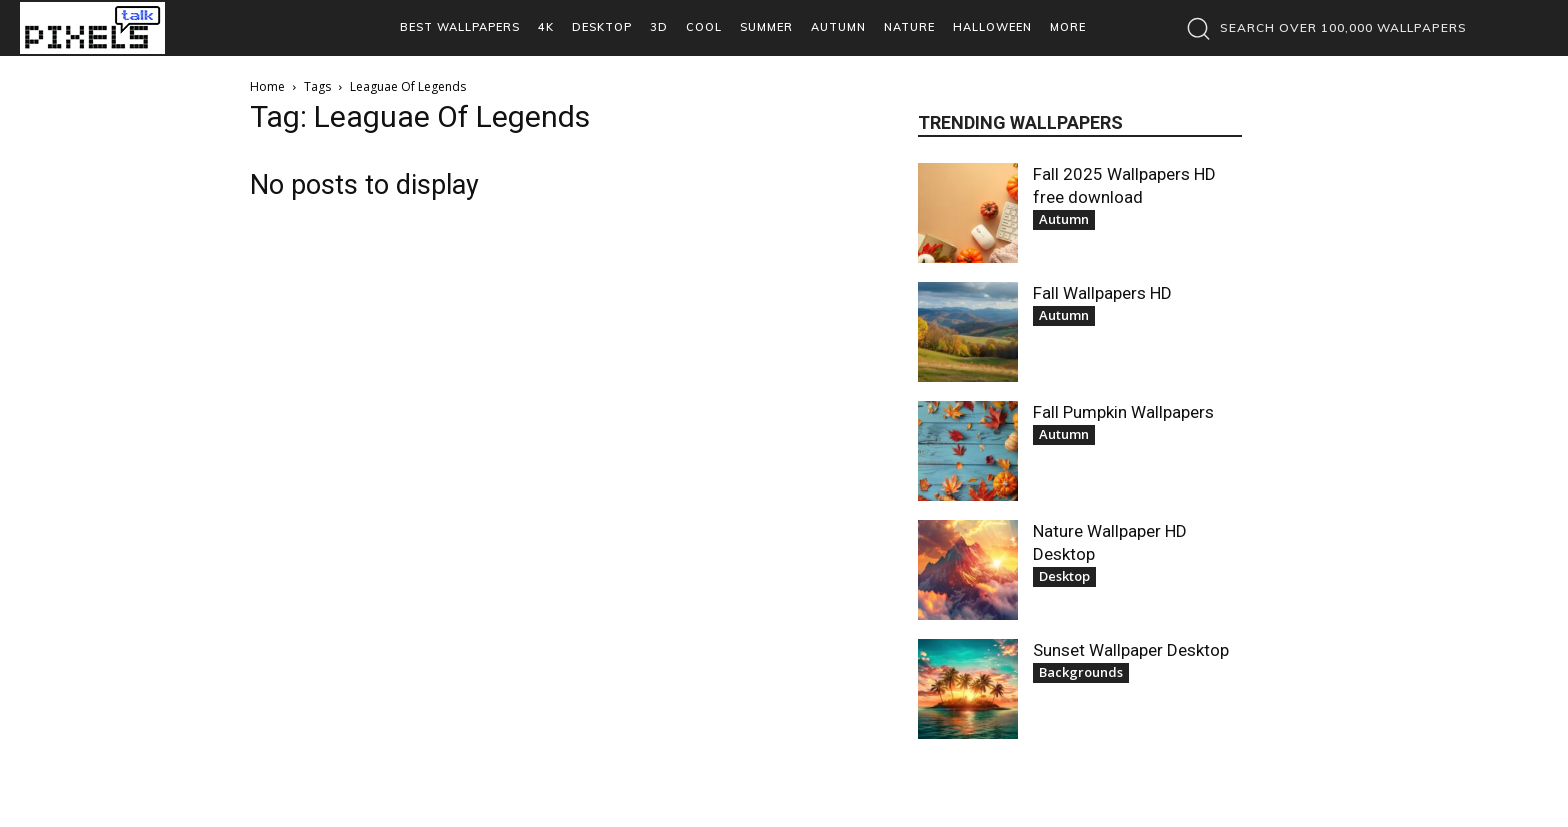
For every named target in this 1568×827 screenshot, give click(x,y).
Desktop (1064, 576)
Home (267, 86)
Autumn (1064, 219)
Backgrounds (1081, 672)
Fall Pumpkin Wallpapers (1123, 412)
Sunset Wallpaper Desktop (1131, 650)
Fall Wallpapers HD (1102, 293)
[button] (1321, 28)
